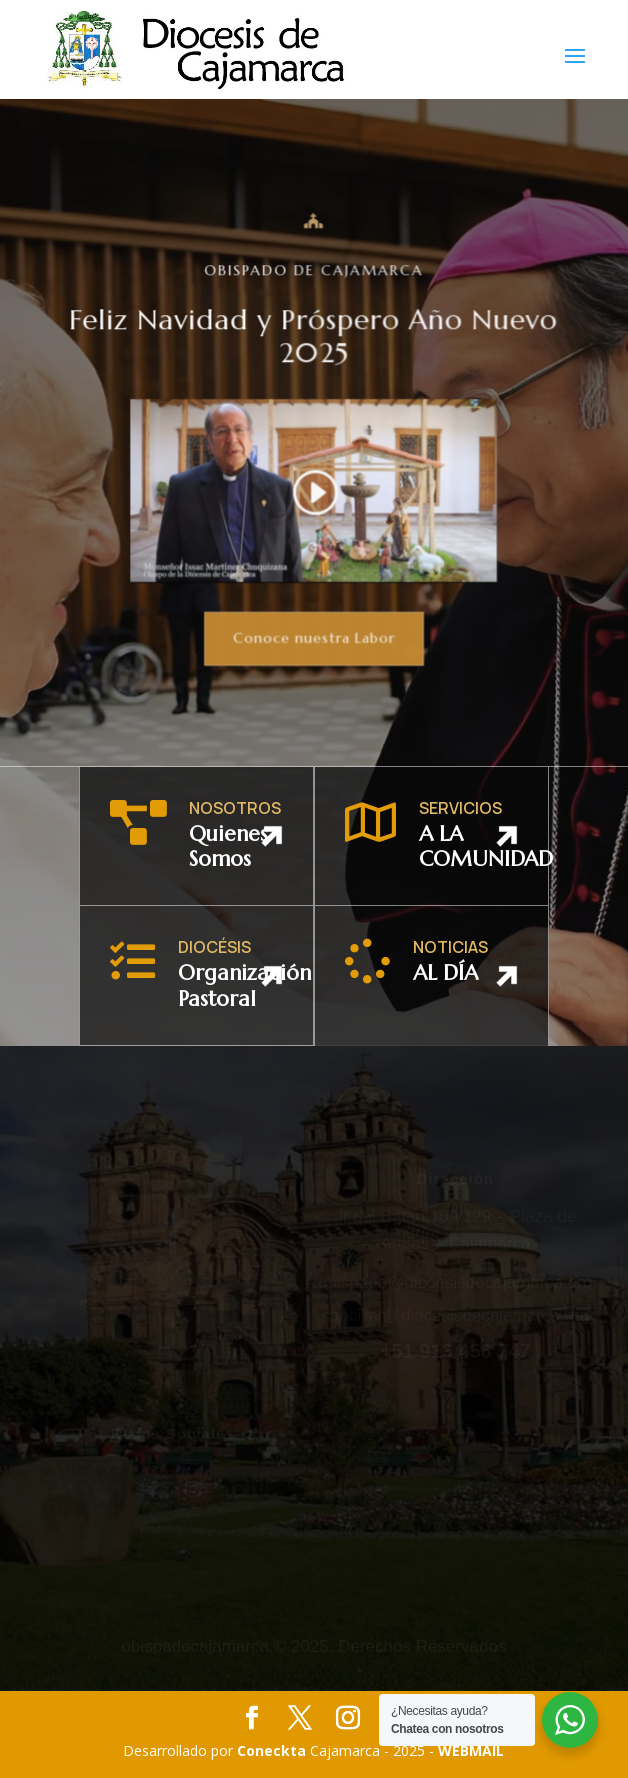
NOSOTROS (235, 808)
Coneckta (273, 1750)
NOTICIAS (450, 947)
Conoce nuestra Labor (314, 637)
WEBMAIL (471, 1750)
